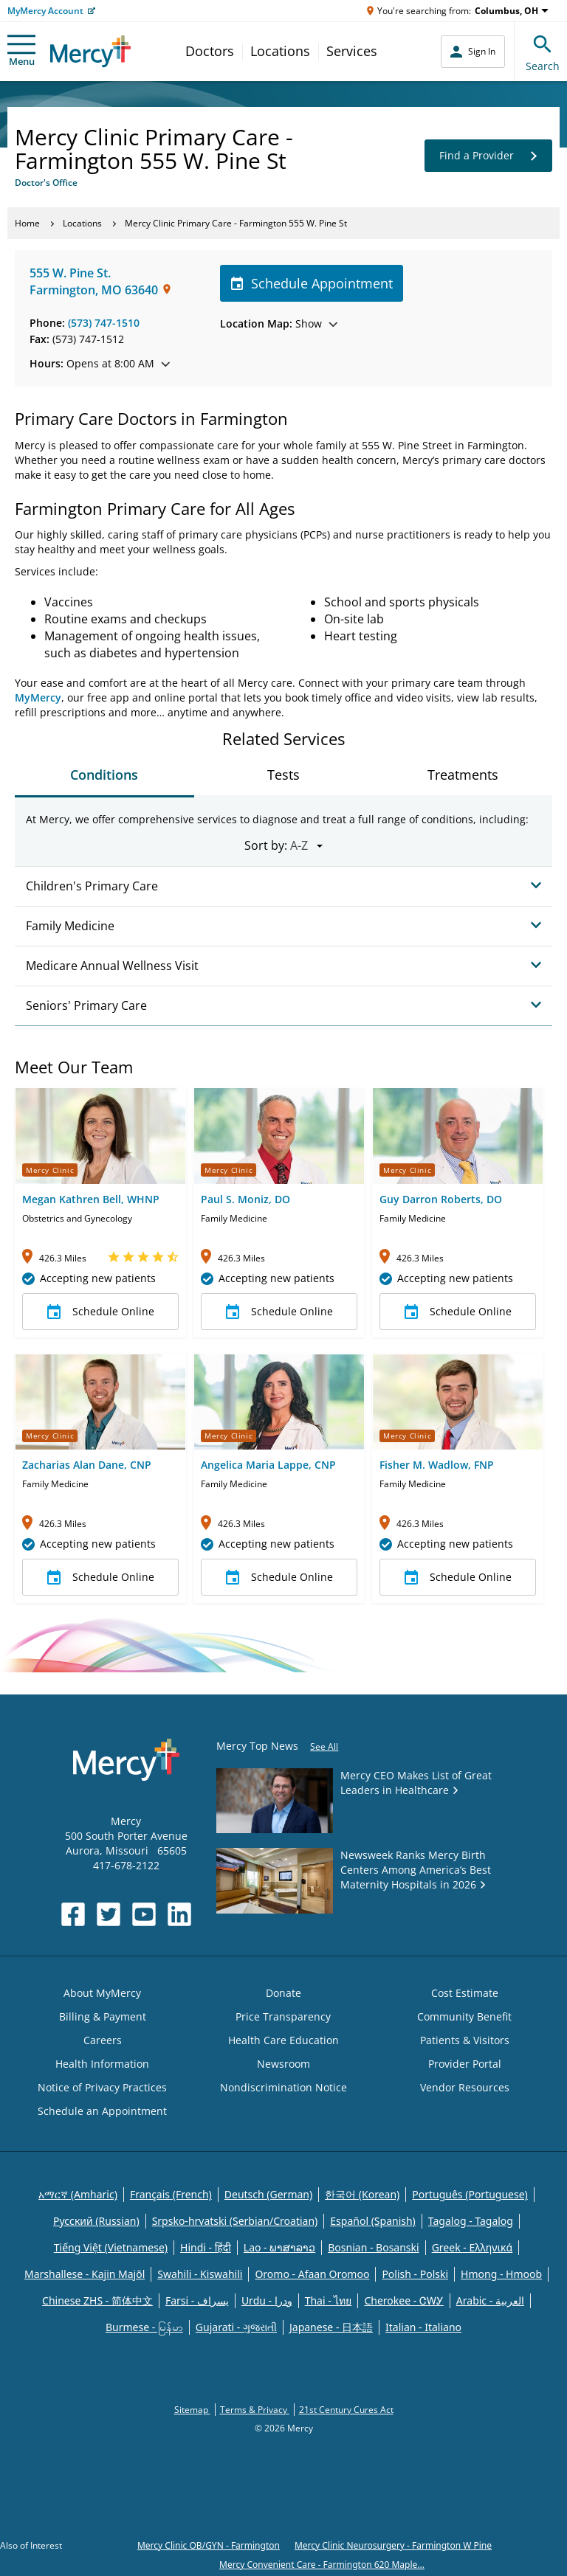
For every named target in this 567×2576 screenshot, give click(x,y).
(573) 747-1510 (104, 323)
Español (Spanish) (373, 2221)
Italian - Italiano (423, 2327)
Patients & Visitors (464, 2040)
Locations (280, 51)
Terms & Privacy (254, 2409)
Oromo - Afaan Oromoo (312, 2274)
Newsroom (283, 2064)
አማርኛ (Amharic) (77, 2194)
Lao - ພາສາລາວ (279, 2247)
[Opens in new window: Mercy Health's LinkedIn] (179, 1914)
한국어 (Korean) (362, 2194)
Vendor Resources (464, 2087)
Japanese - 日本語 (331, 2327)
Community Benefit (464, 2016)
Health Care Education (283, 2040)
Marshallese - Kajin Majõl (84, 2274)
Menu (21, 51)
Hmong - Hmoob (501, 2274)
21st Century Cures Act (346, 2409)
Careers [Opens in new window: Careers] (102, 2040)
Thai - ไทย (328, 2300)
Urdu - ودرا (266, 2300)
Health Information (102, 2064)
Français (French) (171, 2194)
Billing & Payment (102, 2016)
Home (27, 223)
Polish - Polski (415, 2274)
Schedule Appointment (311, 283)
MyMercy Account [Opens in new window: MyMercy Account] (45, 10)
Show (278, 323)
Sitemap (192, 2409)
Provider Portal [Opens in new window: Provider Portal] (464, 2064)
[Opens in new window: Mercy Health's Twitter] (108, 1914)
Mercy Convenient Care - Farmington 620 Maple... (322, 2564)
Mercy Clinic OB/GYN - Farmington (208, 2545)
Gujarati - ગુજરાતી (236, 2327)
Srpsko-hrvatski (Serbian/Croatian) (235, 2221)
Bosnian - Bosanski (373, 2247)
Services (351, 51)
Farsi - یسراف (197, 2300)
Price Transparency (283, 2016)
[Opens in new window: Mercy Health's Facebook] (73, 1914)
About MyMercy (102, 1993)
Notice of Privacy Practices (102, 2087)
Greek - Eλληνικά (472, 2247)
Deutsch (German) (268, 2194)
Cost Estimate (464, 1993)
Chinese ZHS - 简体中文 (97, 2300)
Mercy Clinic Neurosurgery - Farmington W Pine (393, 2545)
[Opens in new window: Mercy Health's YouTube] (144, 1914)
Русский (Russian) (96, 2221)
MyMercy (38, 697)
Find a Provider (488, 155)
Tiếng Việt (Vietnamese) (111, 2247)
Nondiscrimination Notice (283, 2087)
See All (324, 1746)
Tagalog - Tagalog (470, 2221)
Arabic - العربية (490, 2300)
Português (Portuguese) (470, 2194)
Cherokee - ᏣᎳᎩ (403, 2300)
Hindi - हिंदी (205, 2247)
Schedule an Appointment (102, 2111)
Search (543, 51)
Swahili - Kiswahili (199, 2274)
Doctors (209, 51)
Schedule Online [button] (100, 1311)
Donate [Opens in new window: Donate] (283, 1993)
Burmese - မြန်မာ (144, 2327)
